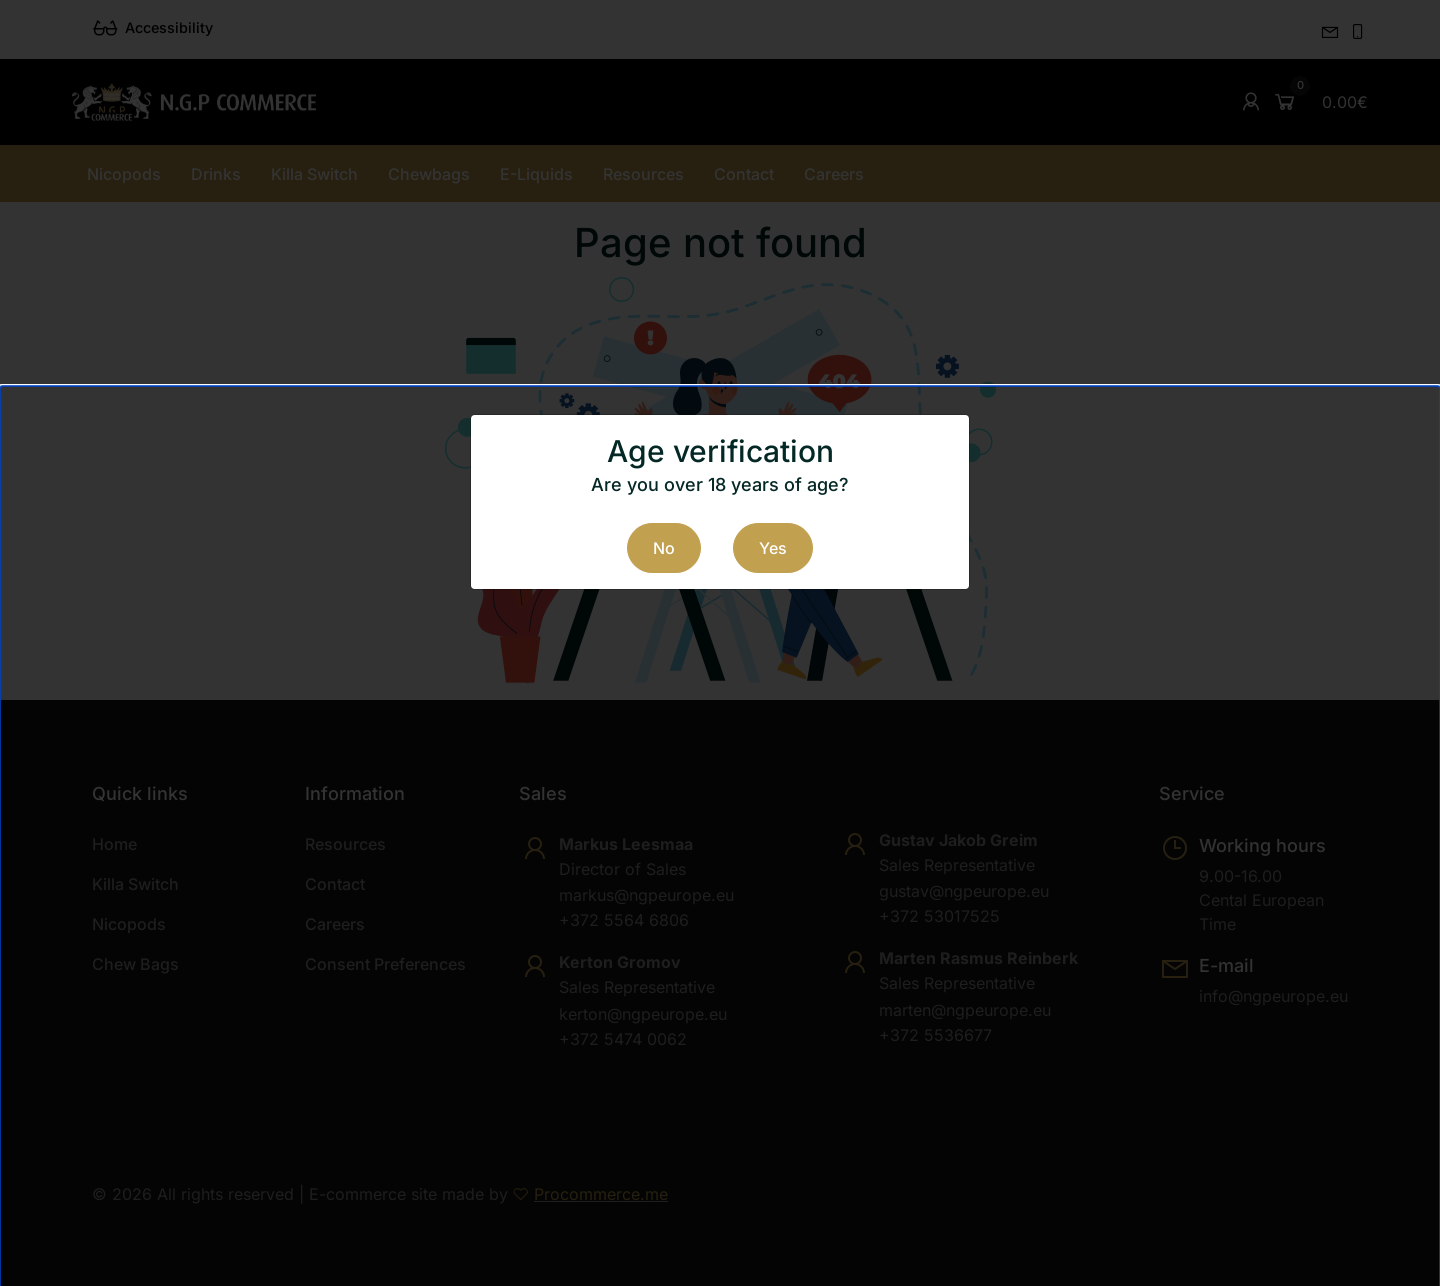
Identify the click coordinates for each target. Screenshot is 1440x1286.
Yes (773, 548)
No (664, 548)
